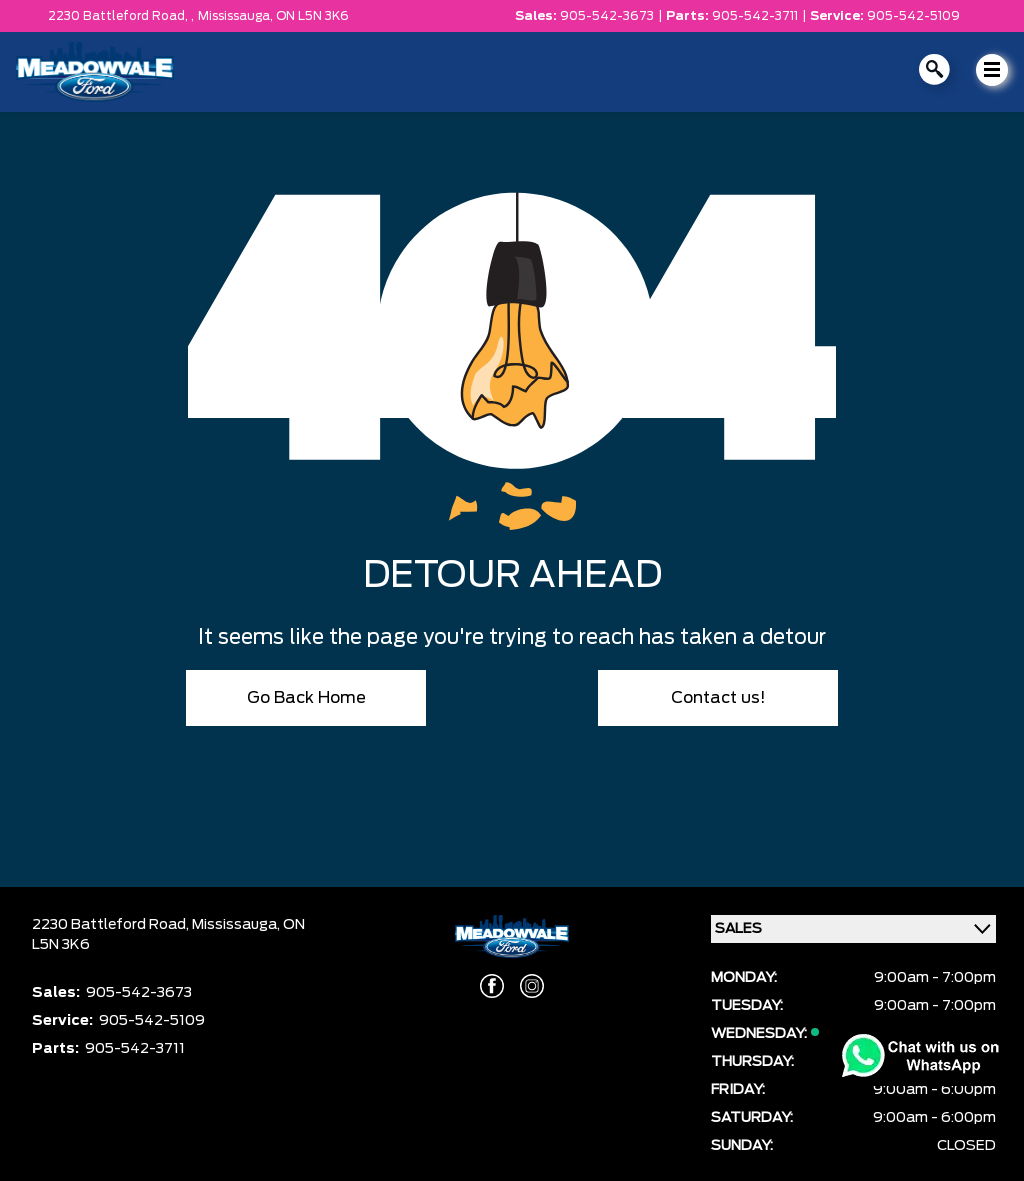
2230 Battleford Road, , (121, 16)
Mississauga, (237, 16)
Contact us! (718, 698)
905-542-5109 (913, 16)
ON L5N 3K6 (312, 16)
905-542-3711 (755, 16)
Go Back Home (306, 698)
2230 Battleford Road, (112, 925)
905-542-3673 (607, 16)
